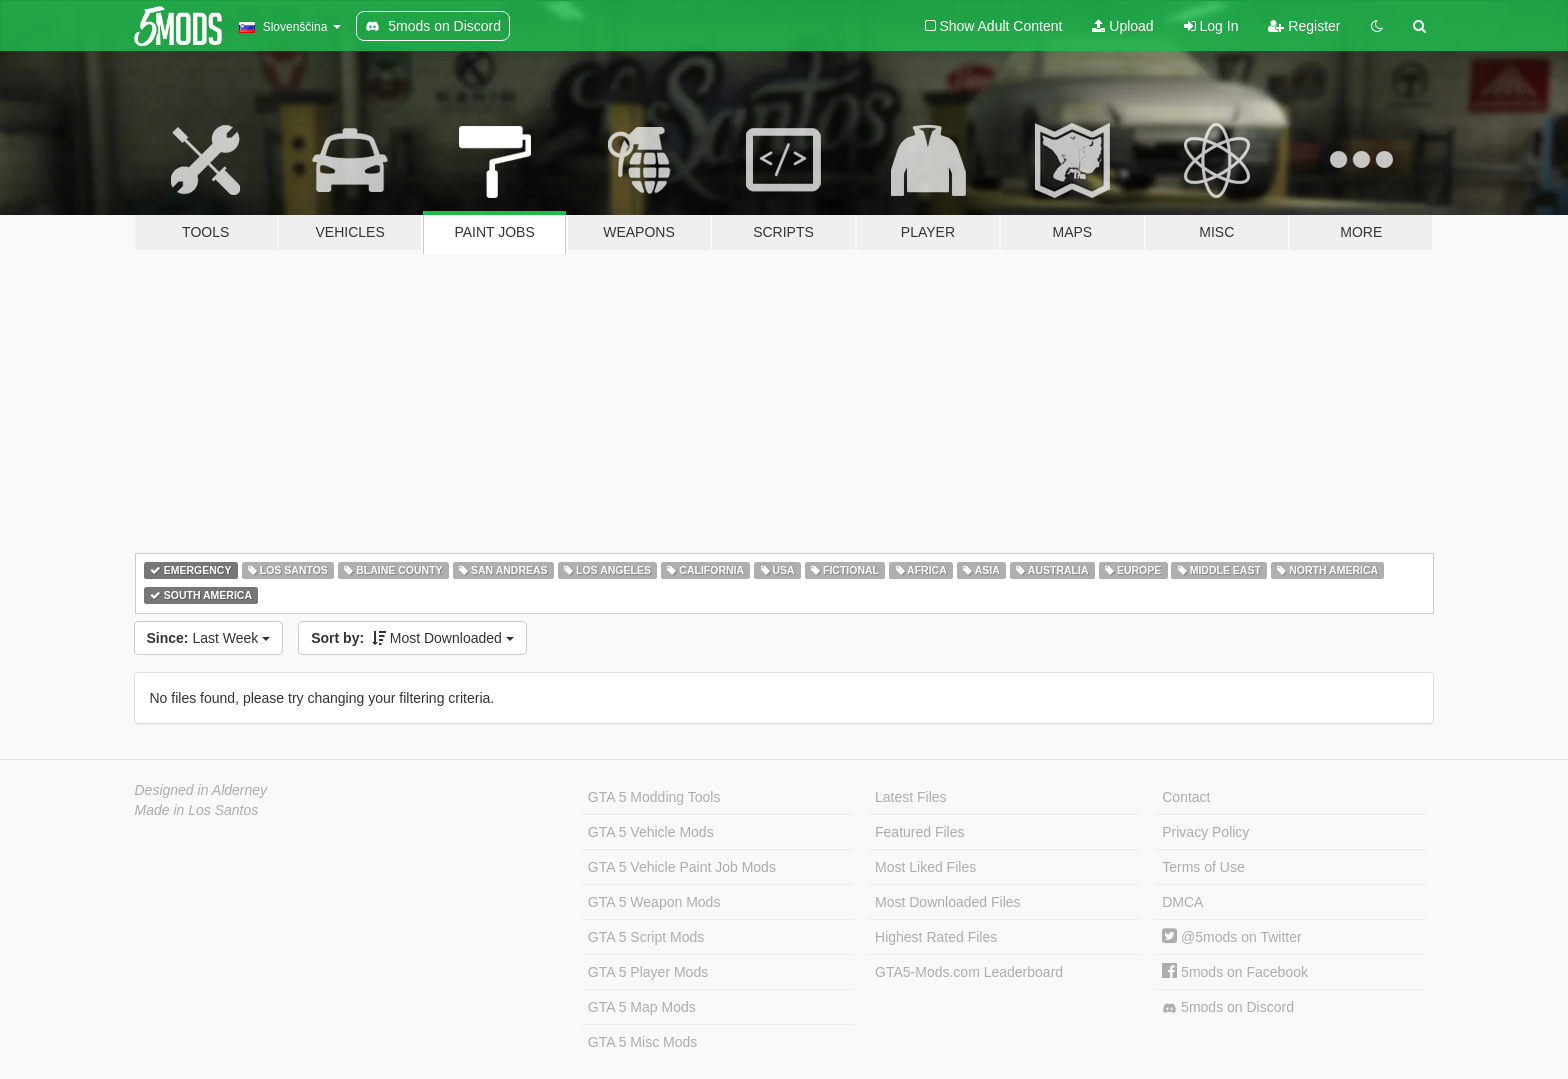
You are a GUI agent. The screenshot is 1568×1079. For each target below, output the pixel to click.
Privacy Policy (1205, 832)
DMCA (1182, 902)
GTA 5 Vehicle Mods (651, 832)
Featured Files (919, 832)
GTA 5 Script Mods (646, 937)
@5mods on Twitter (1231, 937)
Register (1304, 26)
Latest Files (911, 797)
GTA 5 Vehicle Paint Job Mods (682, 867)
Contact (1186, 797)
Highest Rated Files (936, 937)
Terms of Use (1203, 867)
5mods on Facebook (1235, 972)
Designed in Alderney (201, 790)
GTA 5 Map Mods (642, 1007)
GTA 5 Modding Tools (654, 797)
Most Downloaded (412, 638)
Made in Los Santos (197, 810)
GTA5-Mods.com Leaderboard (969, 972)
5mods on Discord (1228, 1007)
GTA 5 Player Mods (648, 972)
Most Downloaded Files (948, 902)
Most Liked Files (925, 867)
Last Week (209, 638)
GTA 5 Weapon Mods (654, 902)
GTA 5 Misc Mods (642, 1042)
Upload (1122, 26)
